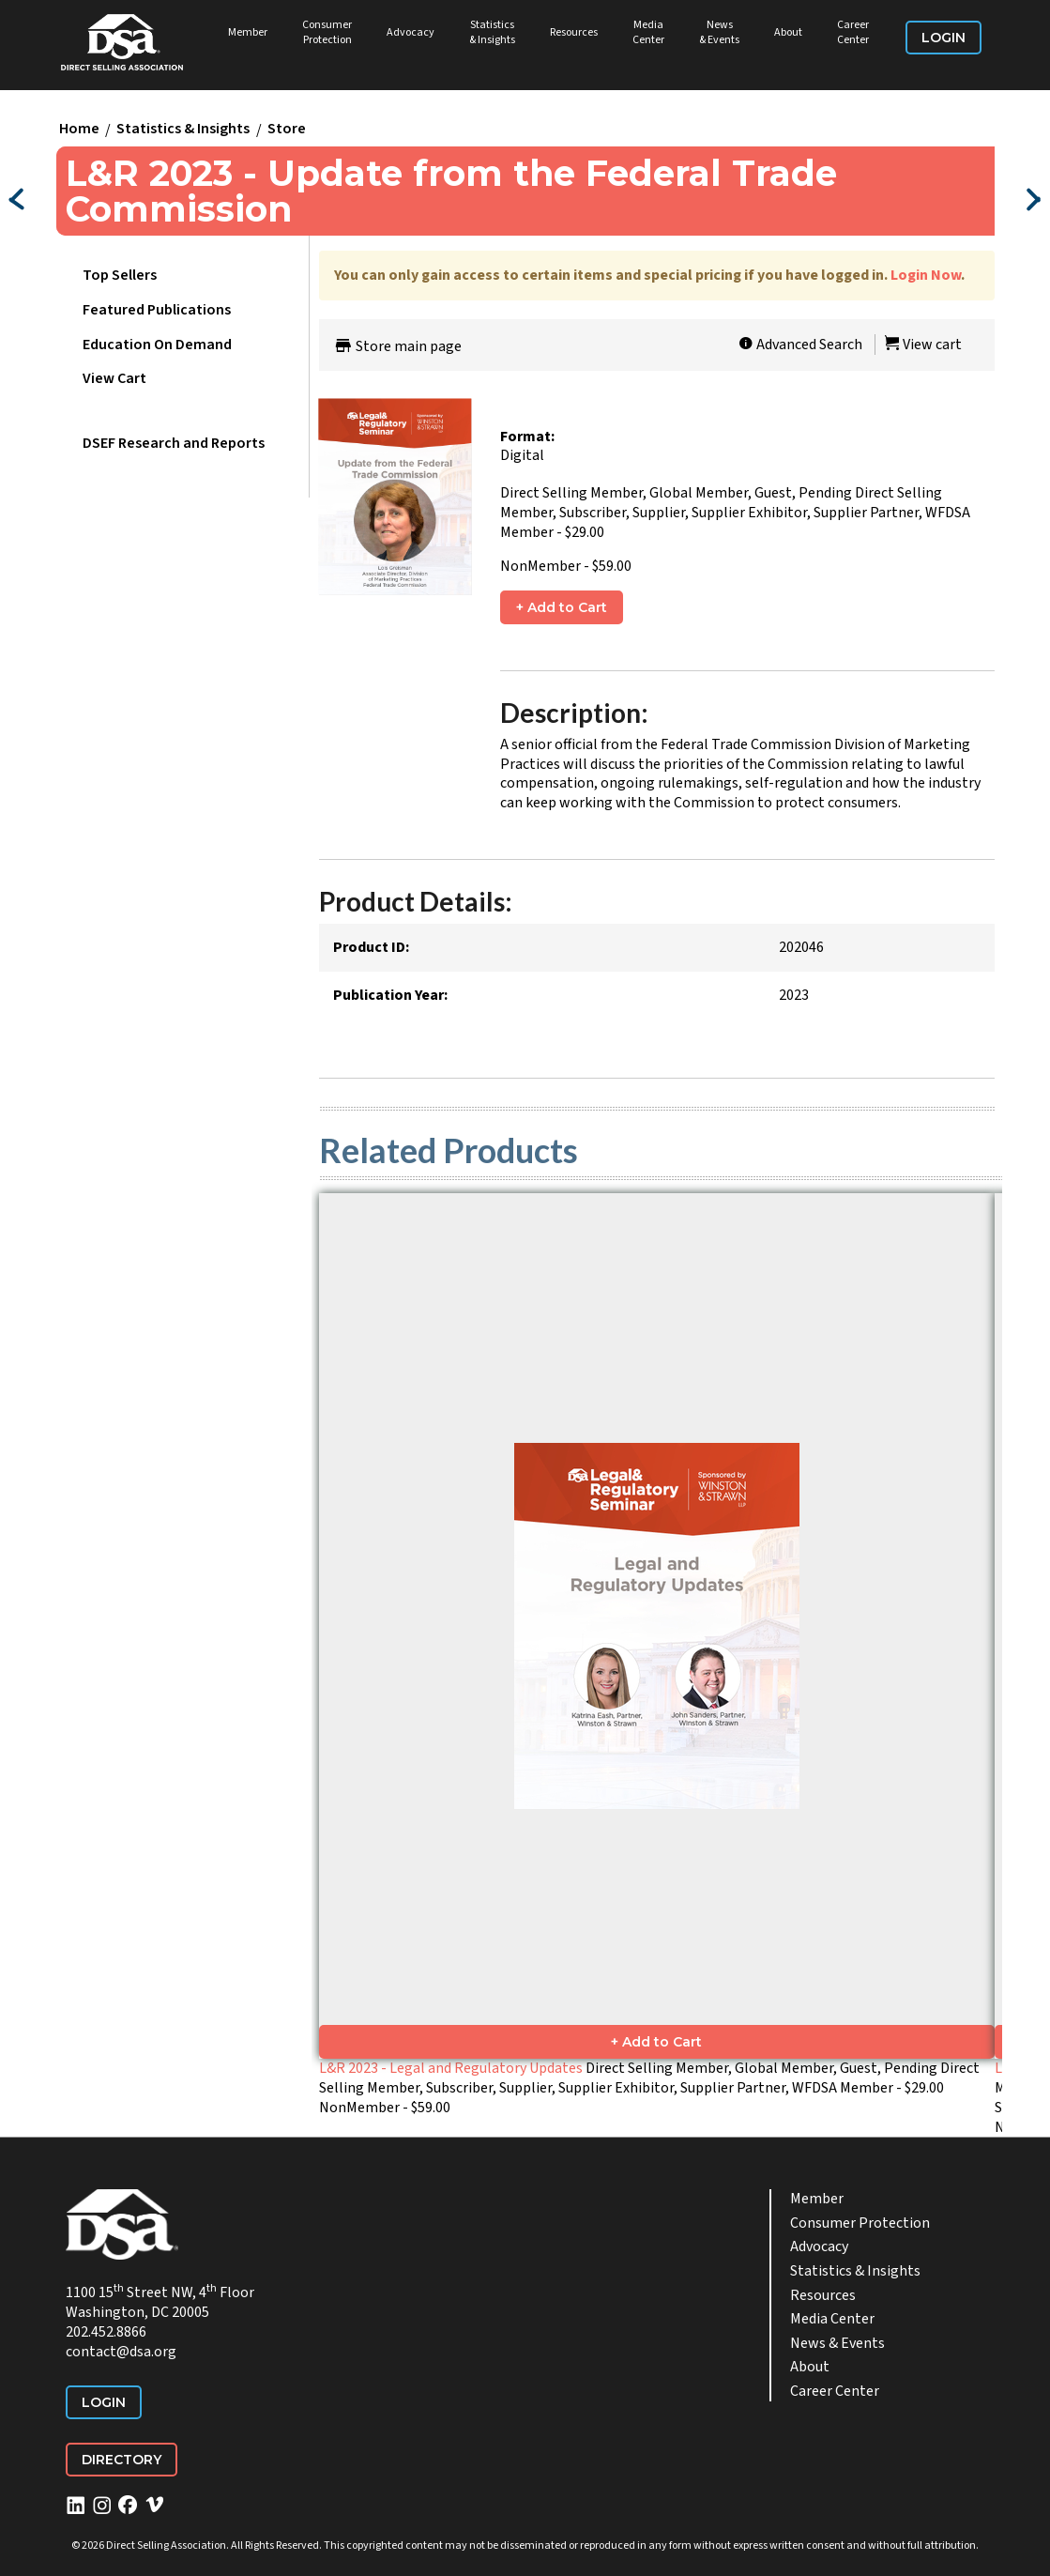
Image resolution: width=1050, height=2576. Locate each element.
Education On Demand (157, 344)
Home (79, 129)
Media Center (648, 32)
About (788, 32)
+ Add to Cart (561, 607)
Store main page (397, 346)
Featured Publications (157, 309)
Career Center (853, 32)
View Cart (114, 378)
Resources (574, 32)
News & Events (719, 32)
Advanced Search (800, 344)
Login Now (925, 275)
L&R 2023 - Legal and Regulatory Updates (451, 2068)
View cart (923, 344)
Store (286, 129)
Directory (121, 2459)
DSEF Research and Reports (174, 443)
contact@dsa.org (121, 2351)
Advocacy (410, 32)
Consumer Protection (327, 32)
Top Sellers (120, 275)
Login (943, 37)
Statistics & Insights (492, 32)
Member (247, 32)
